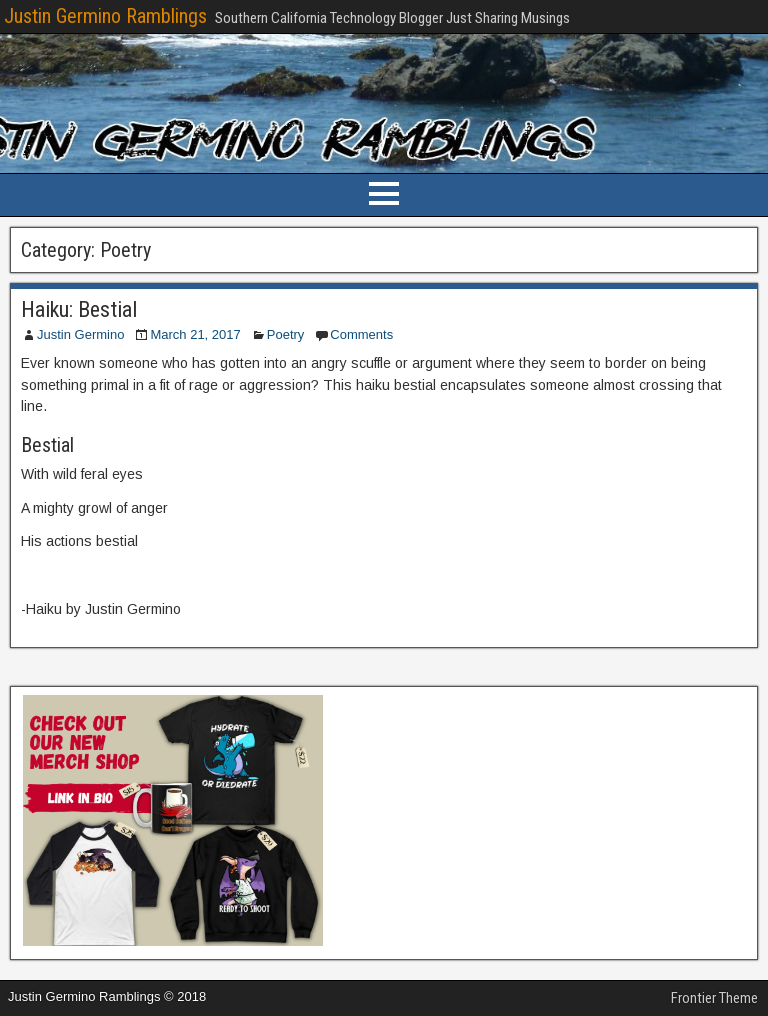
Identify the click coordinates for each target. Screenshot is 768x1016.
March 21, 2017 (195, 334)
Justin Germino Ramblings (105, 16)
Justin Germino (80, 334)
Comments (361, 334)
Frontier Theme (714, 998)
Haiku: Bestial (79, 309)
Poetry (286, 334)
